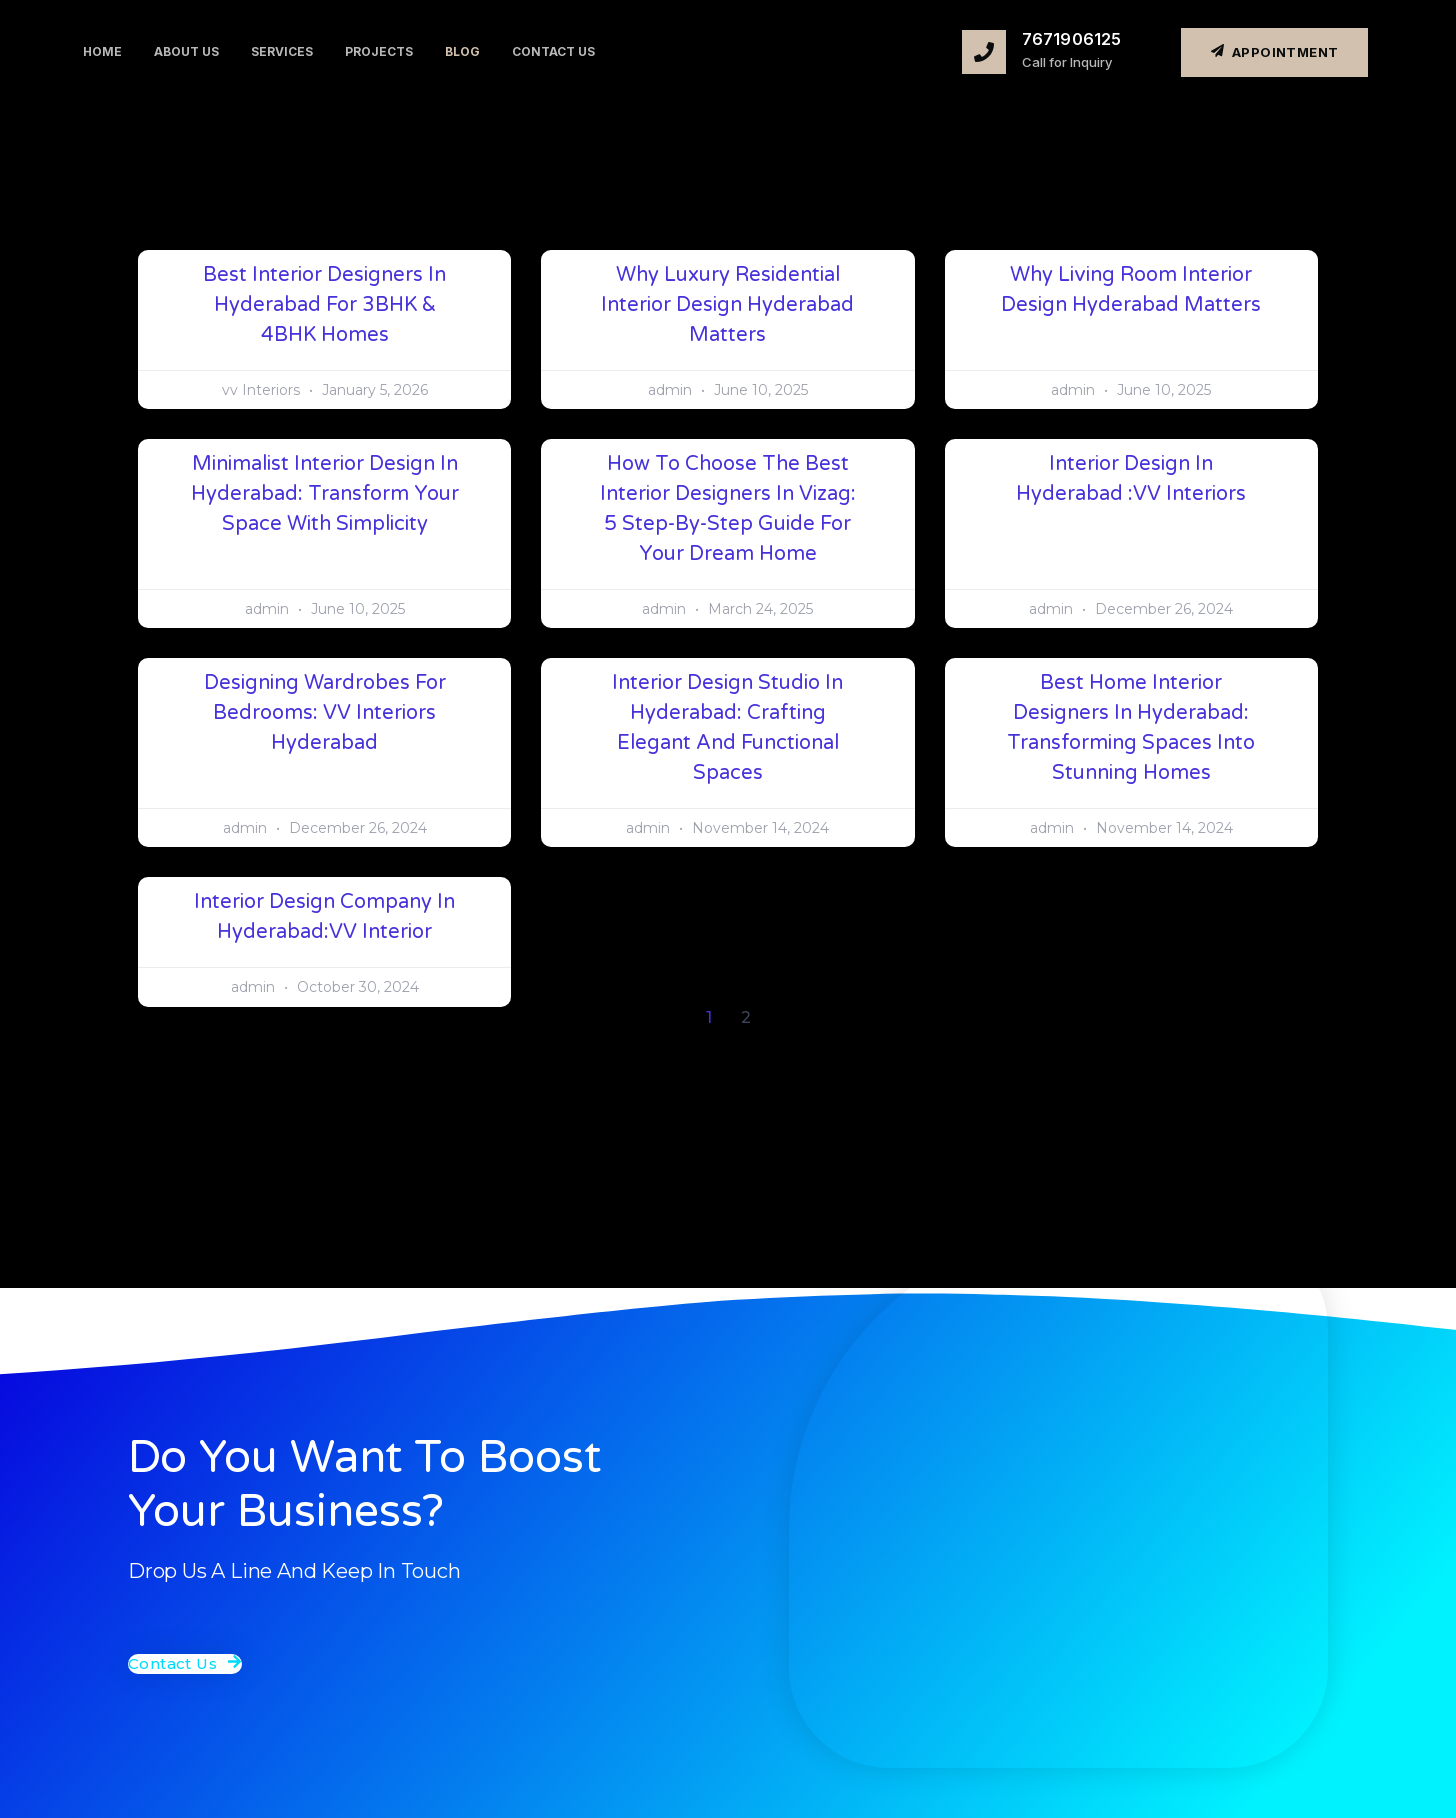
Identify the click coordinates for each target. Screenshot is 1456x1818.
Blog (462, 51)
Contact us (553, 51)
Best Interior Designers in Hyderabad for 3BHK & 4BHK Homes (324, 305)
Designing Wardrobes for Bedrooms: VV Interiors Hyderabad (325, 713)
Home (102, 51)
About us (186, 51)
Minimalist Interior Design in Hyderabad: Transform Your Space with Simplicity (325, 494)
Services (282, 51)
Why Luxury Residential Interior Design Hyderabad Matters (727, 305)
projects (379, 51)
